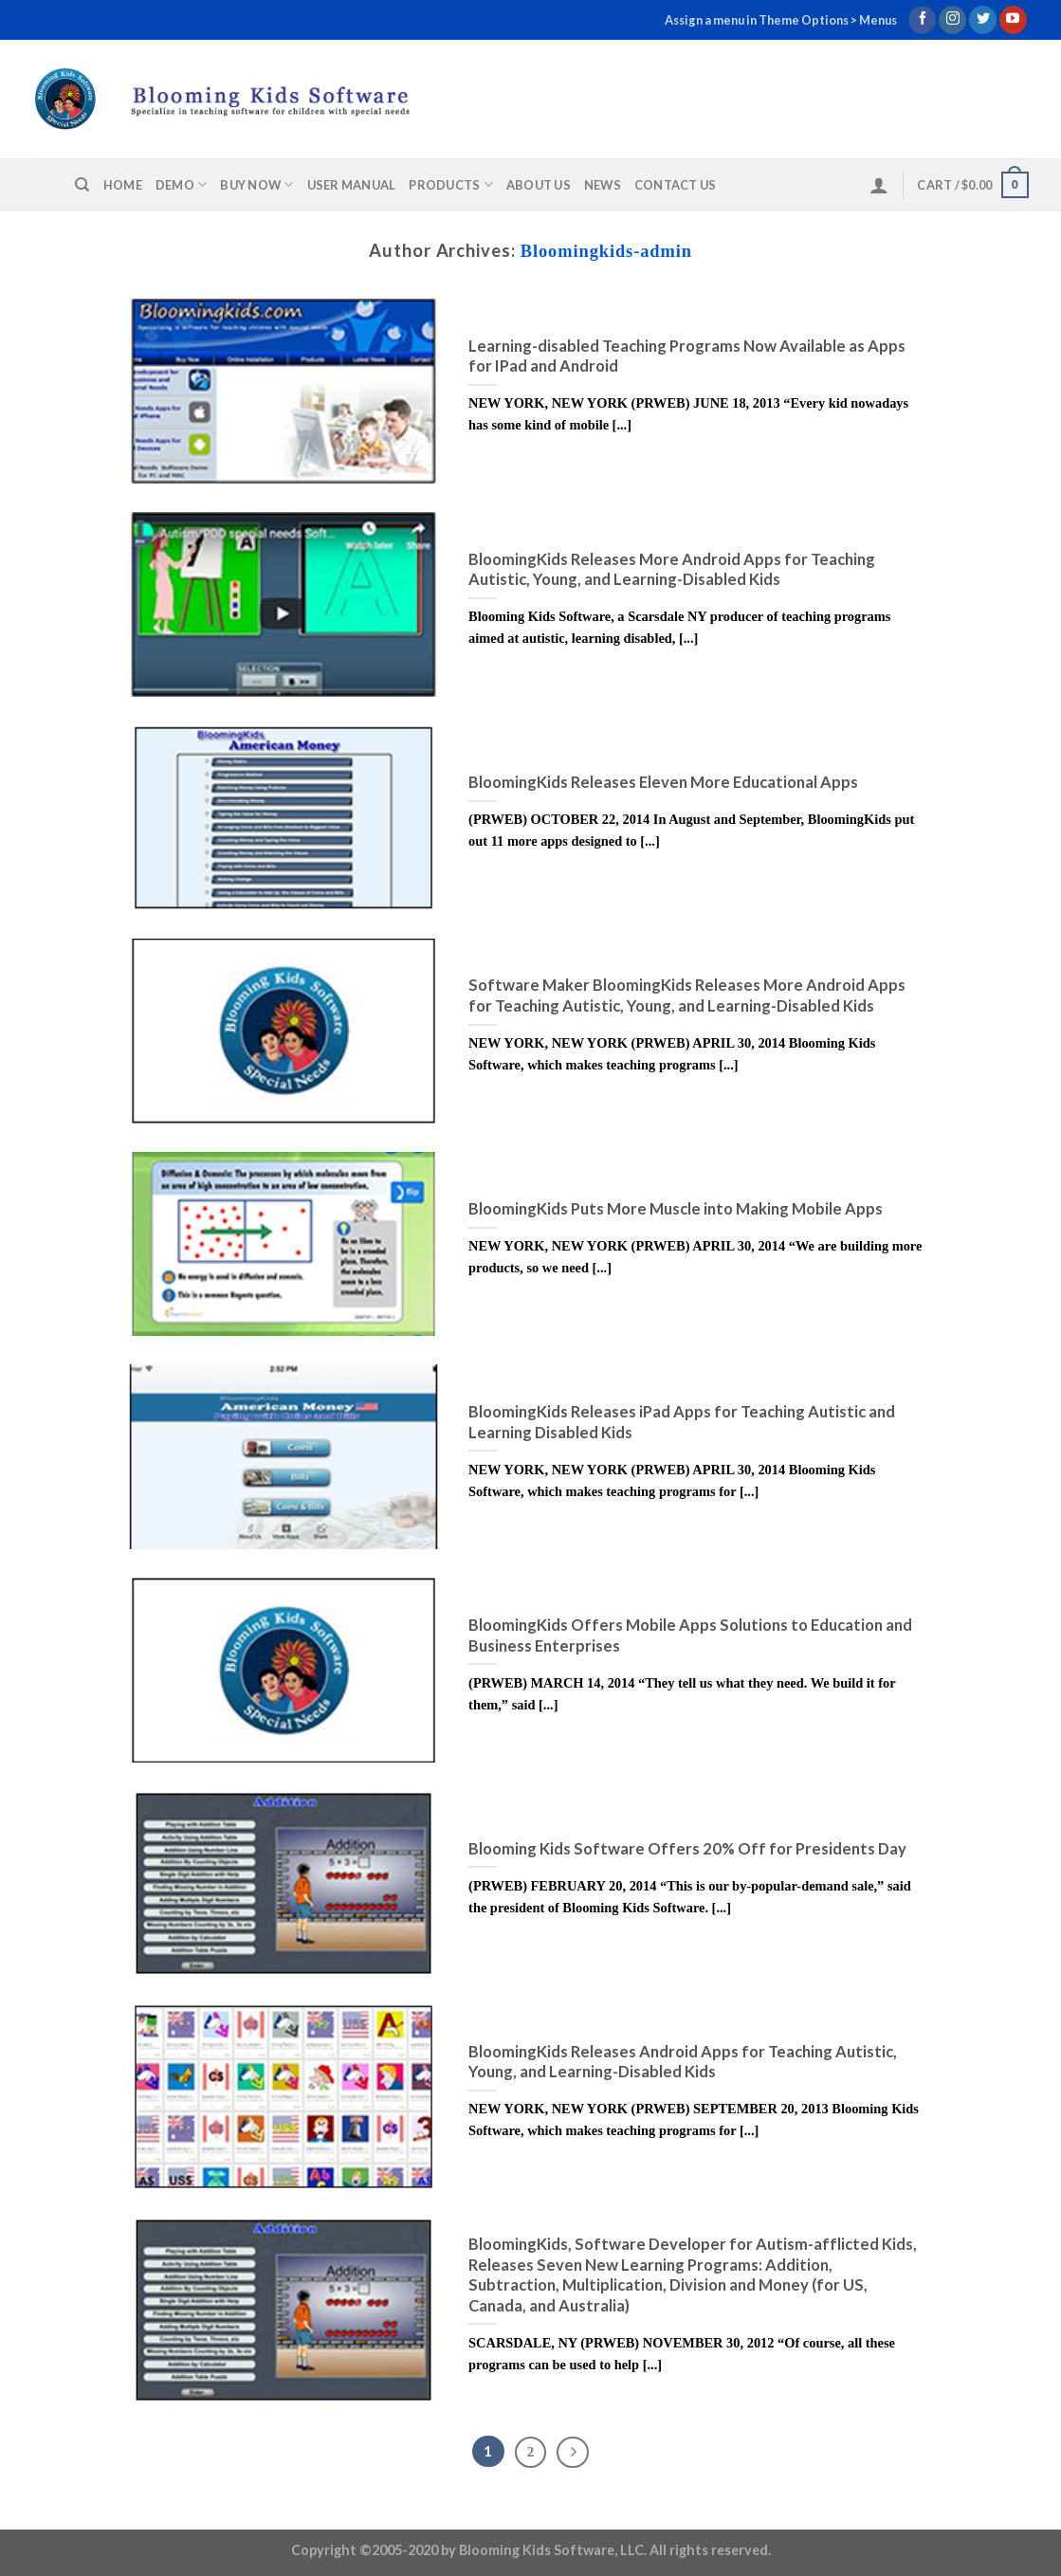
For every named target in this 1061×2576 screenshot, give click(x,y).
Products (451, 184)
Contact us (675, 184)
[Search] (82, 185)
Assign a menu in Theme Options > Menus (781, 19)
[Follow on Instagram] (952, 20)
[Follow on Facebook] (922, 20)
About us (538, 184)
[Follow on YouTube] (1013, 20)
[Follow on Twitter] (983, 20)
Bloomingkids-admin (606, 251)
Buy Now (256, 184)
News (602, 184)
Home (122, 184)
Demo (181, 184)
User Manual (351, 184)
